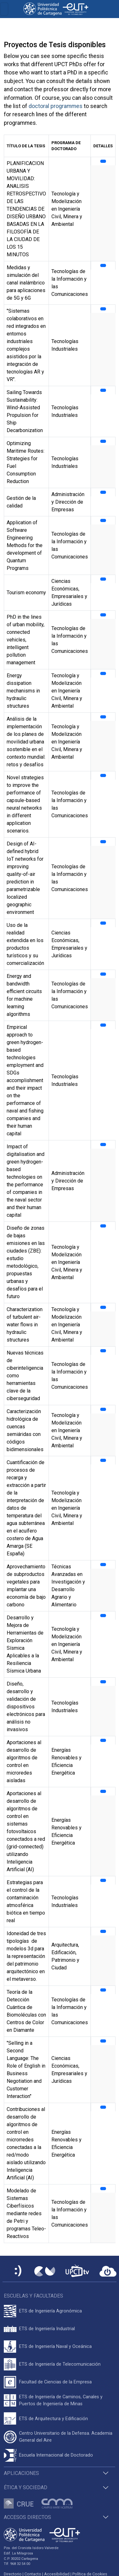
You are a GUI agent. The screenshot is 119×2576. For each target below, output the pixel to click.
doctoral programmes (56, 106)
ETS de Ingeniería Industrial (47, 2328)
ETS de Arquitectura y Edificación (53, 2418)
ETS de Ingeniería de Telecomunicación (60, 2364)
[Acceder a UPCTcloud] (107, 2271)
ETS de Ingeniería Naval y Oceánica (55, 2346)
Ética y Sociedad (25, 2487)
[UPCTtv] (77, 2271)
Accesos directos (27, 2517)
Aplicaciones (21, 2473)
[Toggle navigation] (4, 9)
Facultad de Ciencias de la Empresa (55, 2382)
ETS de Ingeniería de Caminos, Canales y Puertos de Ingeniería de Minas (60, 2400)
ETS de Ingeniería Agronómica (50, 2311)
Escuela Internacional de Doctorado (56, 2455)
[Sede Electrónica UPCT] (18, 2271)
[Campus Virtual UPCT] (44, 2271)
